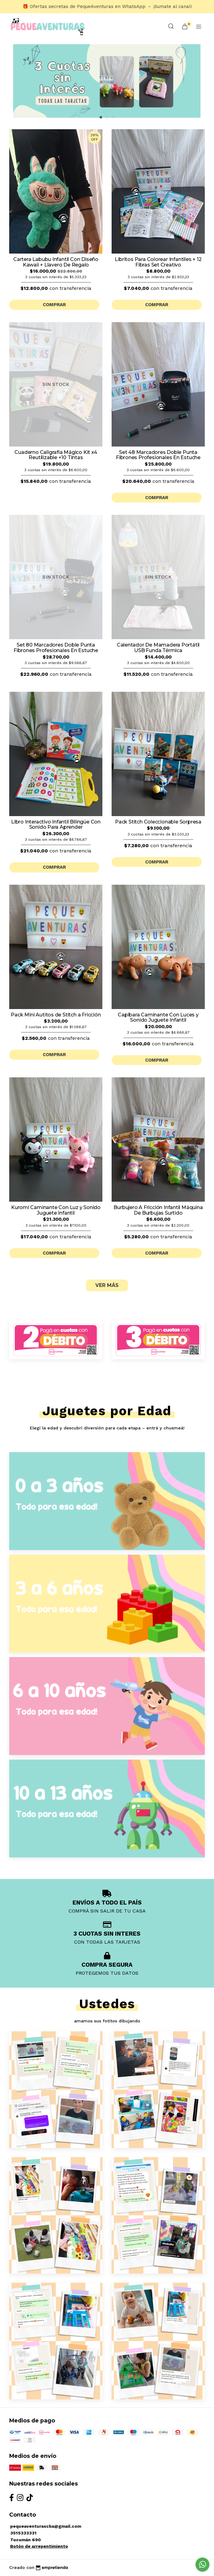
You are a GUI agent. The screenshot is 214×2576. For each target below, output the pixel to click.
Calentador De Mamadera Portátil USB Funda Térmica (158, 647)
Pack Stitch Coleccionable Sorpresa (158, 822)
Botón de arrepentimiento (39, 2546)
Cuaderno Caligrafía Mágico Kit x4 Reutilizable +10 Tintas (55, 455)
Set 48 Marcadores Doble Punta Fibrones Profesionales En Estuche (158, 455)
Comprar (54, 304)
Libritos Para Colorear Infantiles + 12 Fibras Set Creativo (158, 262)
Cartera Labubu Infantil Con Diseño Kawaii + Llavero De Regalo (55, 262)
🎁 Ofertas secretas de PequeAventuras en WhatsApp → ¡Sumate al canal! (107, 6)
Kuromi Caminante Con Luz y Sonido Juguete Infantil (56, 1210)
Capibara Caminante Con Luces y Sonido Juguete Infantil (158, 1017)
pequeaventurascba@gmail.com (45, 2526)
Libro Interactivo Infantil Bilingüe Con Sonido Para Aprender (56, 824)
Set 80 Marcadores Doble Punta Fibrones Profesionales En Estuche (56, 647)
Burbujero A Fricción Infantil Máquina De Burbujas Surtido (158, 1210)
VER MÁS (107, 1285)
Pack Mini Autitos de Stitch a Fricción (56, 1015)
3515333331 (23, 2532)
